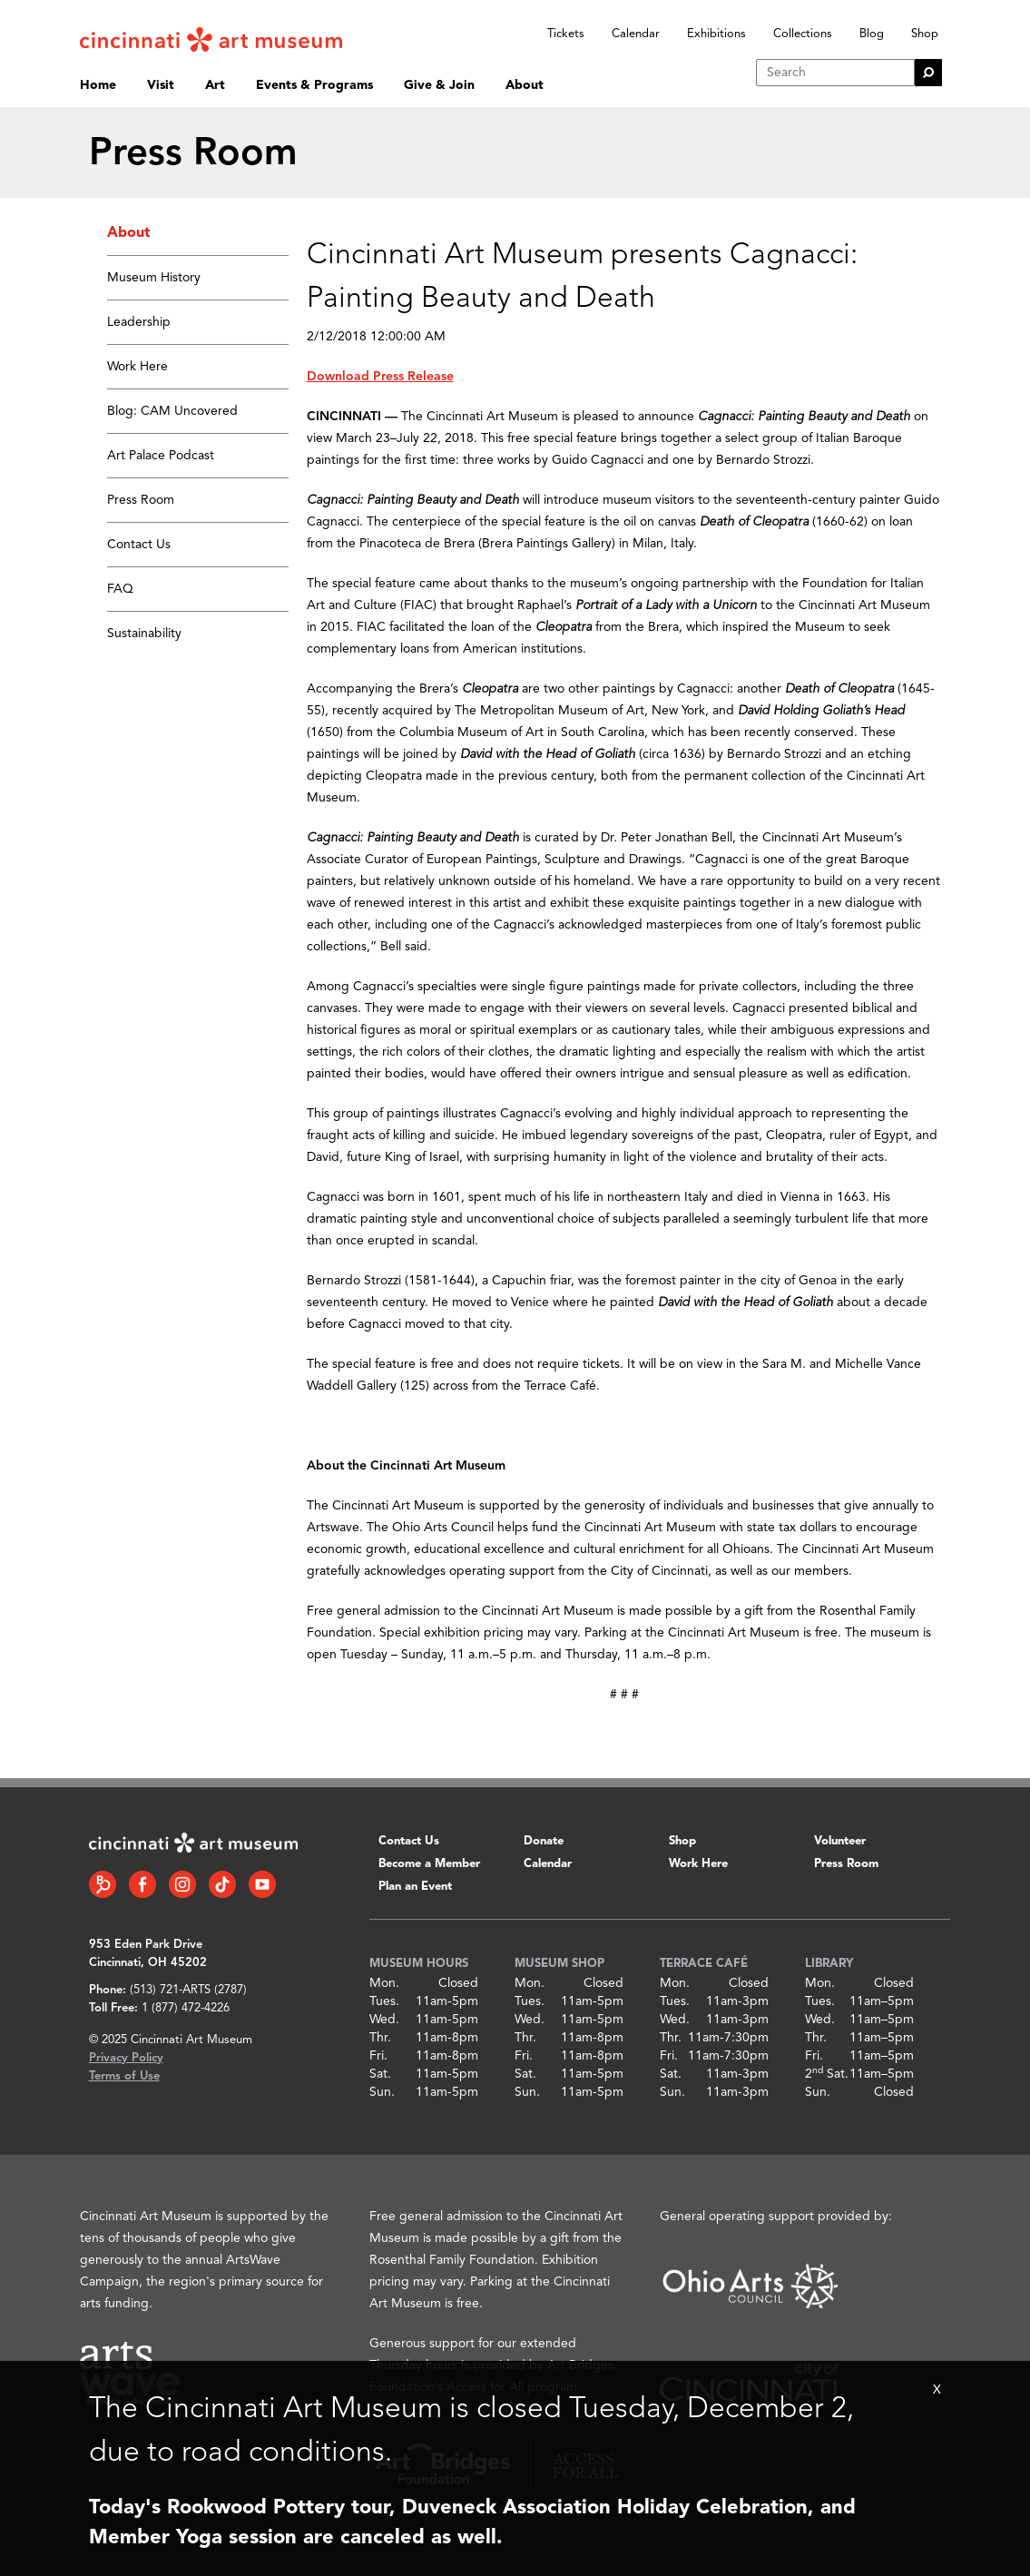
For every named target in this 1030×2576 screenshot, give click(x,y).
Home (98, 85)
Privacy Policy (126, 2058)
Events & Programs (314, 85)
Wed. (384, 2019)
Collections (802, 34)
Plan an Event (415, 1887)
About (524, 85)
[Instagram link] (182, 1884)
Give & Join (439, 85)
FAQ (120, 589)
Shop (924, 34)
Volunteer (840, 1841)
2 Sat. (827, 2074)
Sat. (380, 2074)
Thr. (380, 2037)
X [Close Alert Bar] (937, 2390)
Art (215, 85)
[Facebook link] (142, 1884)
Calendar (636, 34)
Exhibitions (716, 34)
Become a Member (429, 1864)
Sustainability (144, 633)
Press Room (140, 500)
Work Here (137, 366)
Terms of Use (124, 2076)
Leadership (139, 322)
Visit (160, 85)
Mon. (384, 1983)
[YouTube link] (262, 1884)
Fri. (378, 2056)
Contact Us (139, 544)
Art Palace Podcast (160, 455)
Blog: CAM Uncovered (172, 411)
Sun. (382, 2092)
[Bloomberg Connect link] (102, 1884)
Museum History (154, 277)
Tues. (384, 2001)
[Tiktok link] (222, 1884)
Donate (544, 1841)
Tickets (565, 34)
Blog (871, 34)
